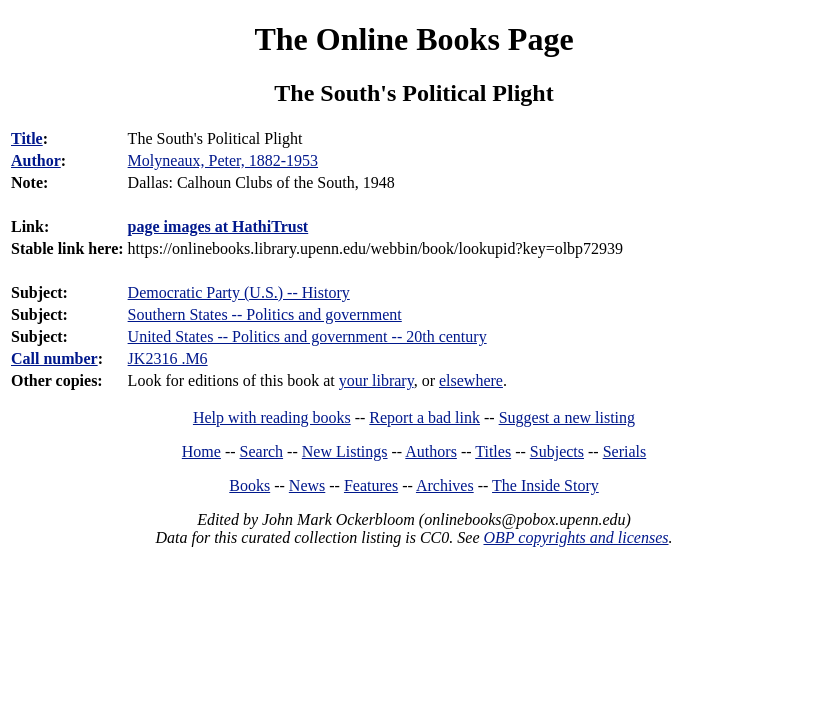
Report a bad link (424, 417)
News (307, 485)
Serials (625, 451)
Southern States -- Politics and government (265, 314)
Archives (445, 485)
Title (27, 138)
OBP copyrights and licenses (575, 537)
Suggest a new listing (567, 417)
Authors (431, 451)
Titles (493, 451)
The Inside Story (545, 485)
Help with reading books (272, 417)
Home (201, 451)
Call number (54, 358)
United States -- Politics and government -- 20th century (307, 336)
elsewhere (471, 380)
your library (376, 380)
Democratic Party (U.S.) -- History (239, 292)
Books (249, 485)
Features (371, 485)
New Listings (345, 451)
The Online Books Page (413, 39)
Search (262, 451)
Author (36, 160)
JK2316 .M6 (168, 358)
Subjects (557, 451)
